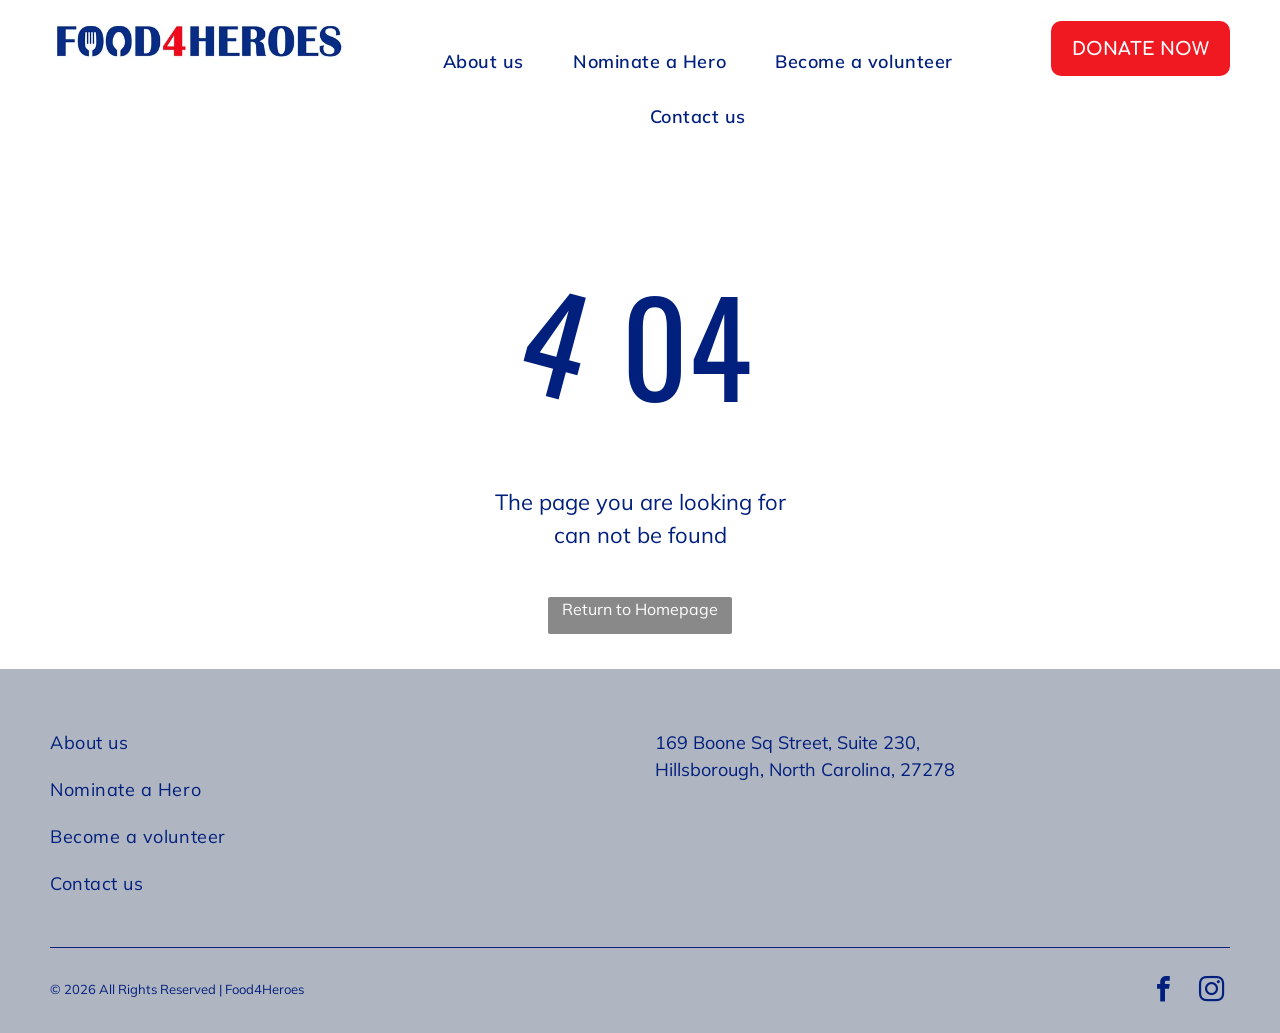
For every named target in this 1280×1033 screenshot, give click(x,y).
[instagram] (1211, 991)
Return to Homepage (640, 609)
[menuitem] (491, 61)
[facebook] (1163, 991)
